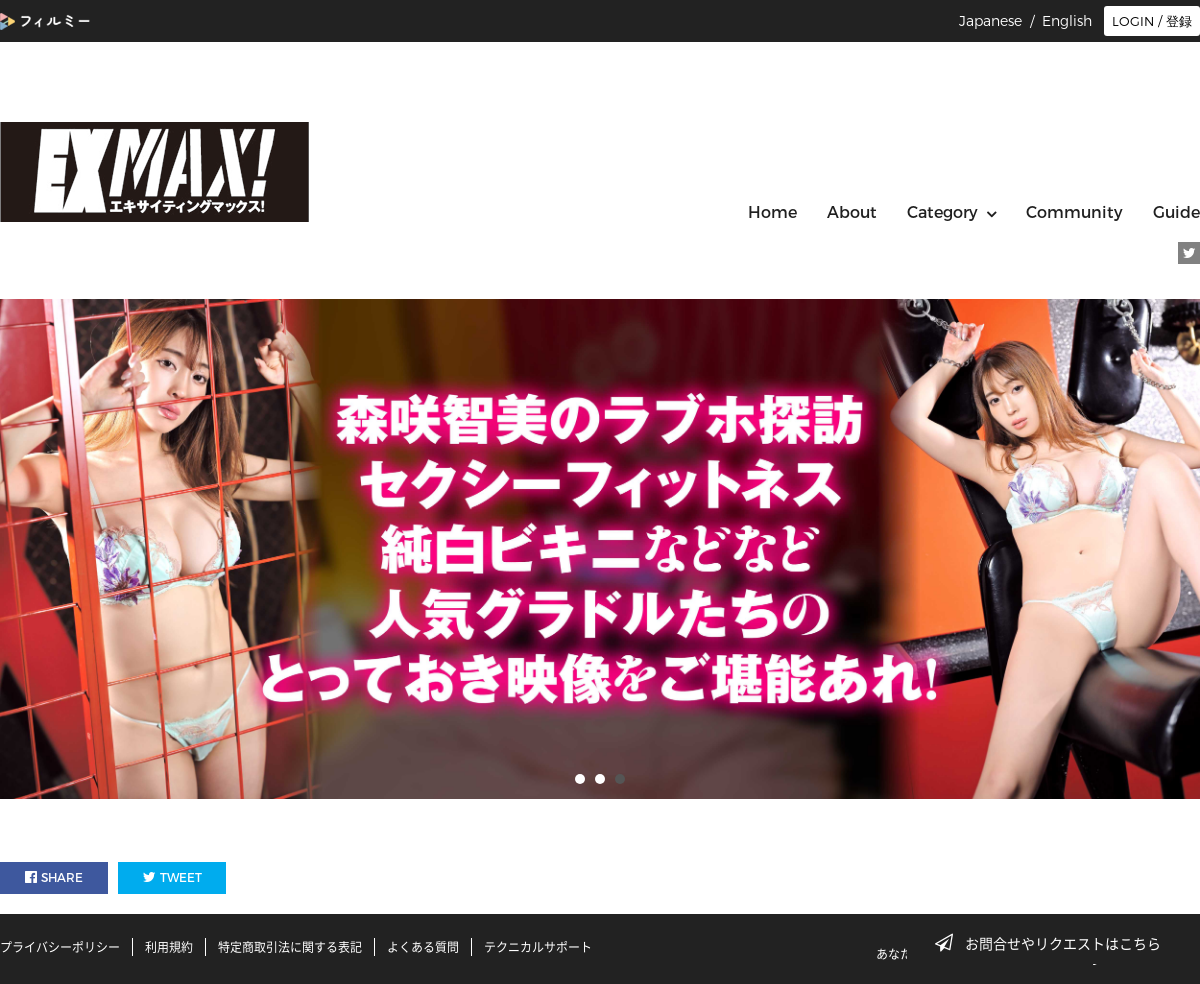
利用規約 (169, 947)
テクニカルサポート (538, 947)
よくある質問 (423, 947)
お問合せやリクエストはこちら (1054, 943)
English (1067, 21)
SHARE (54, 877)
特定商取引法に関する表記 (290, 947)
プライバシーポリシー (60, 947)
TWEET (172, 877)
